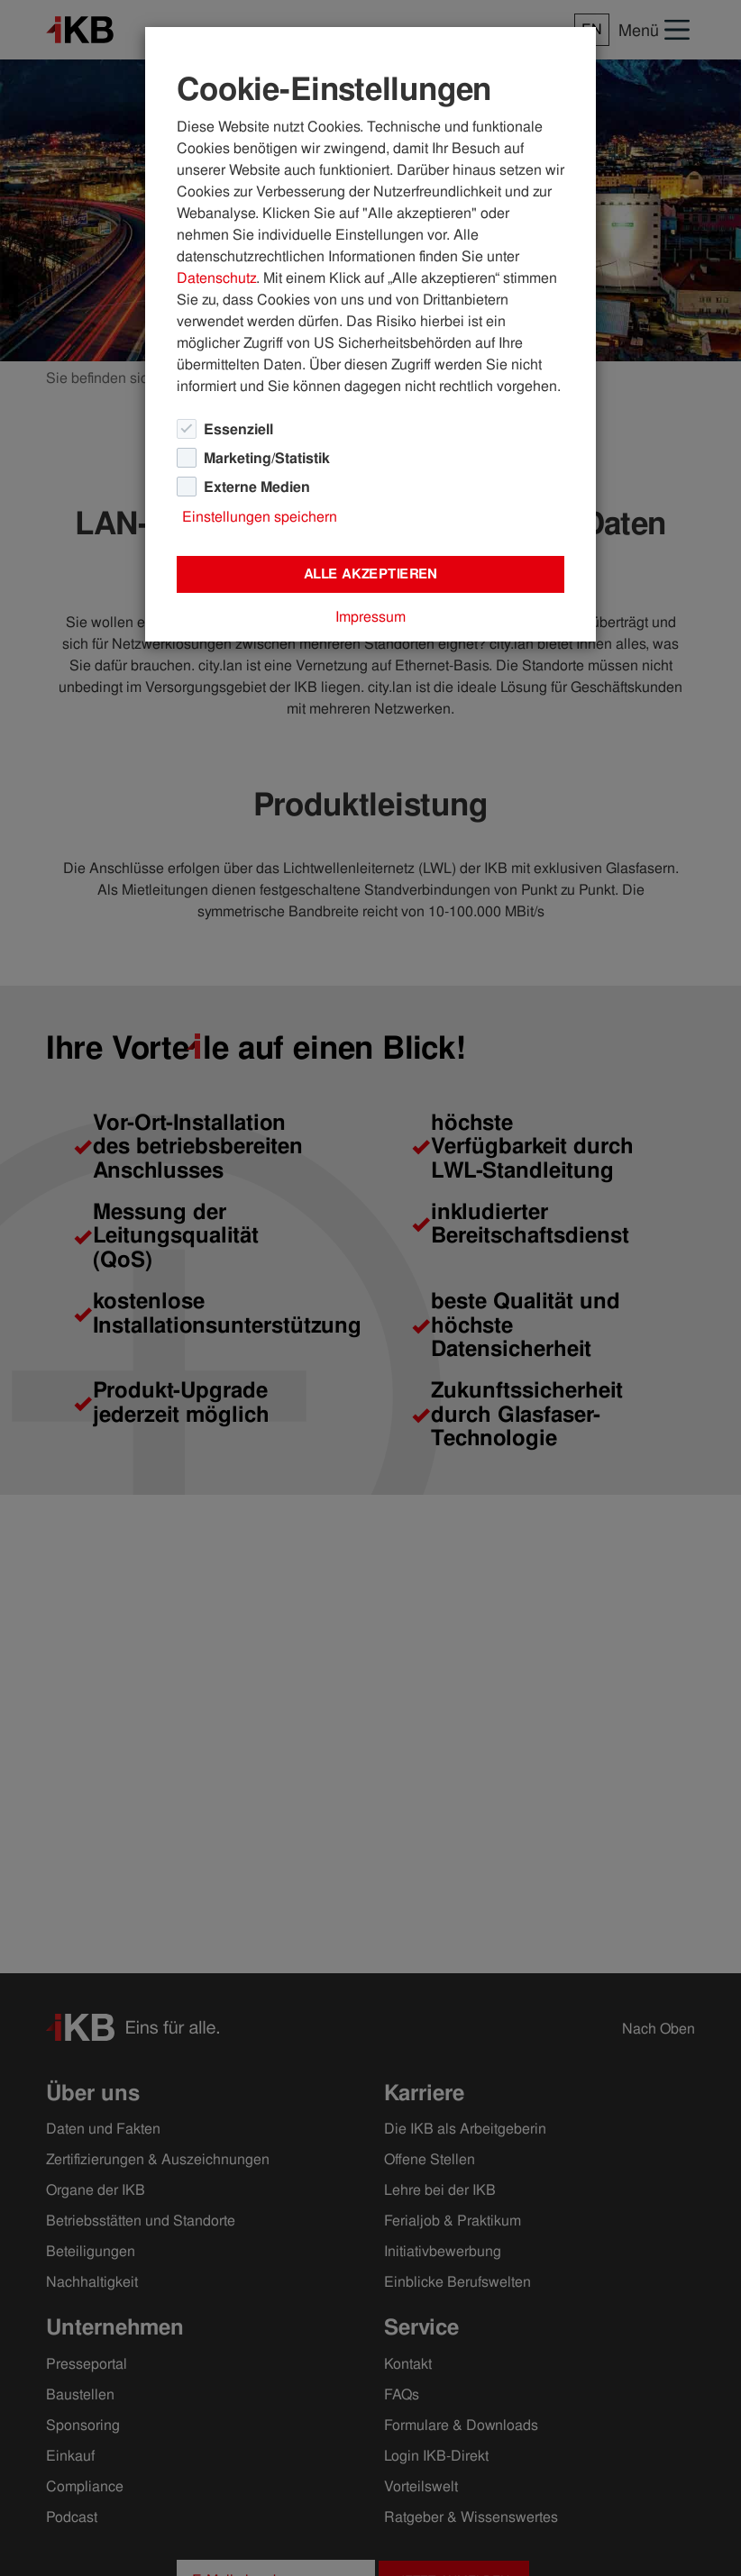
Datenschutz (216, 278)
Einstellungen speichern (259, 516)
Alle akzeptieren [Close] (370, 574)
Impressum (370, 616)
